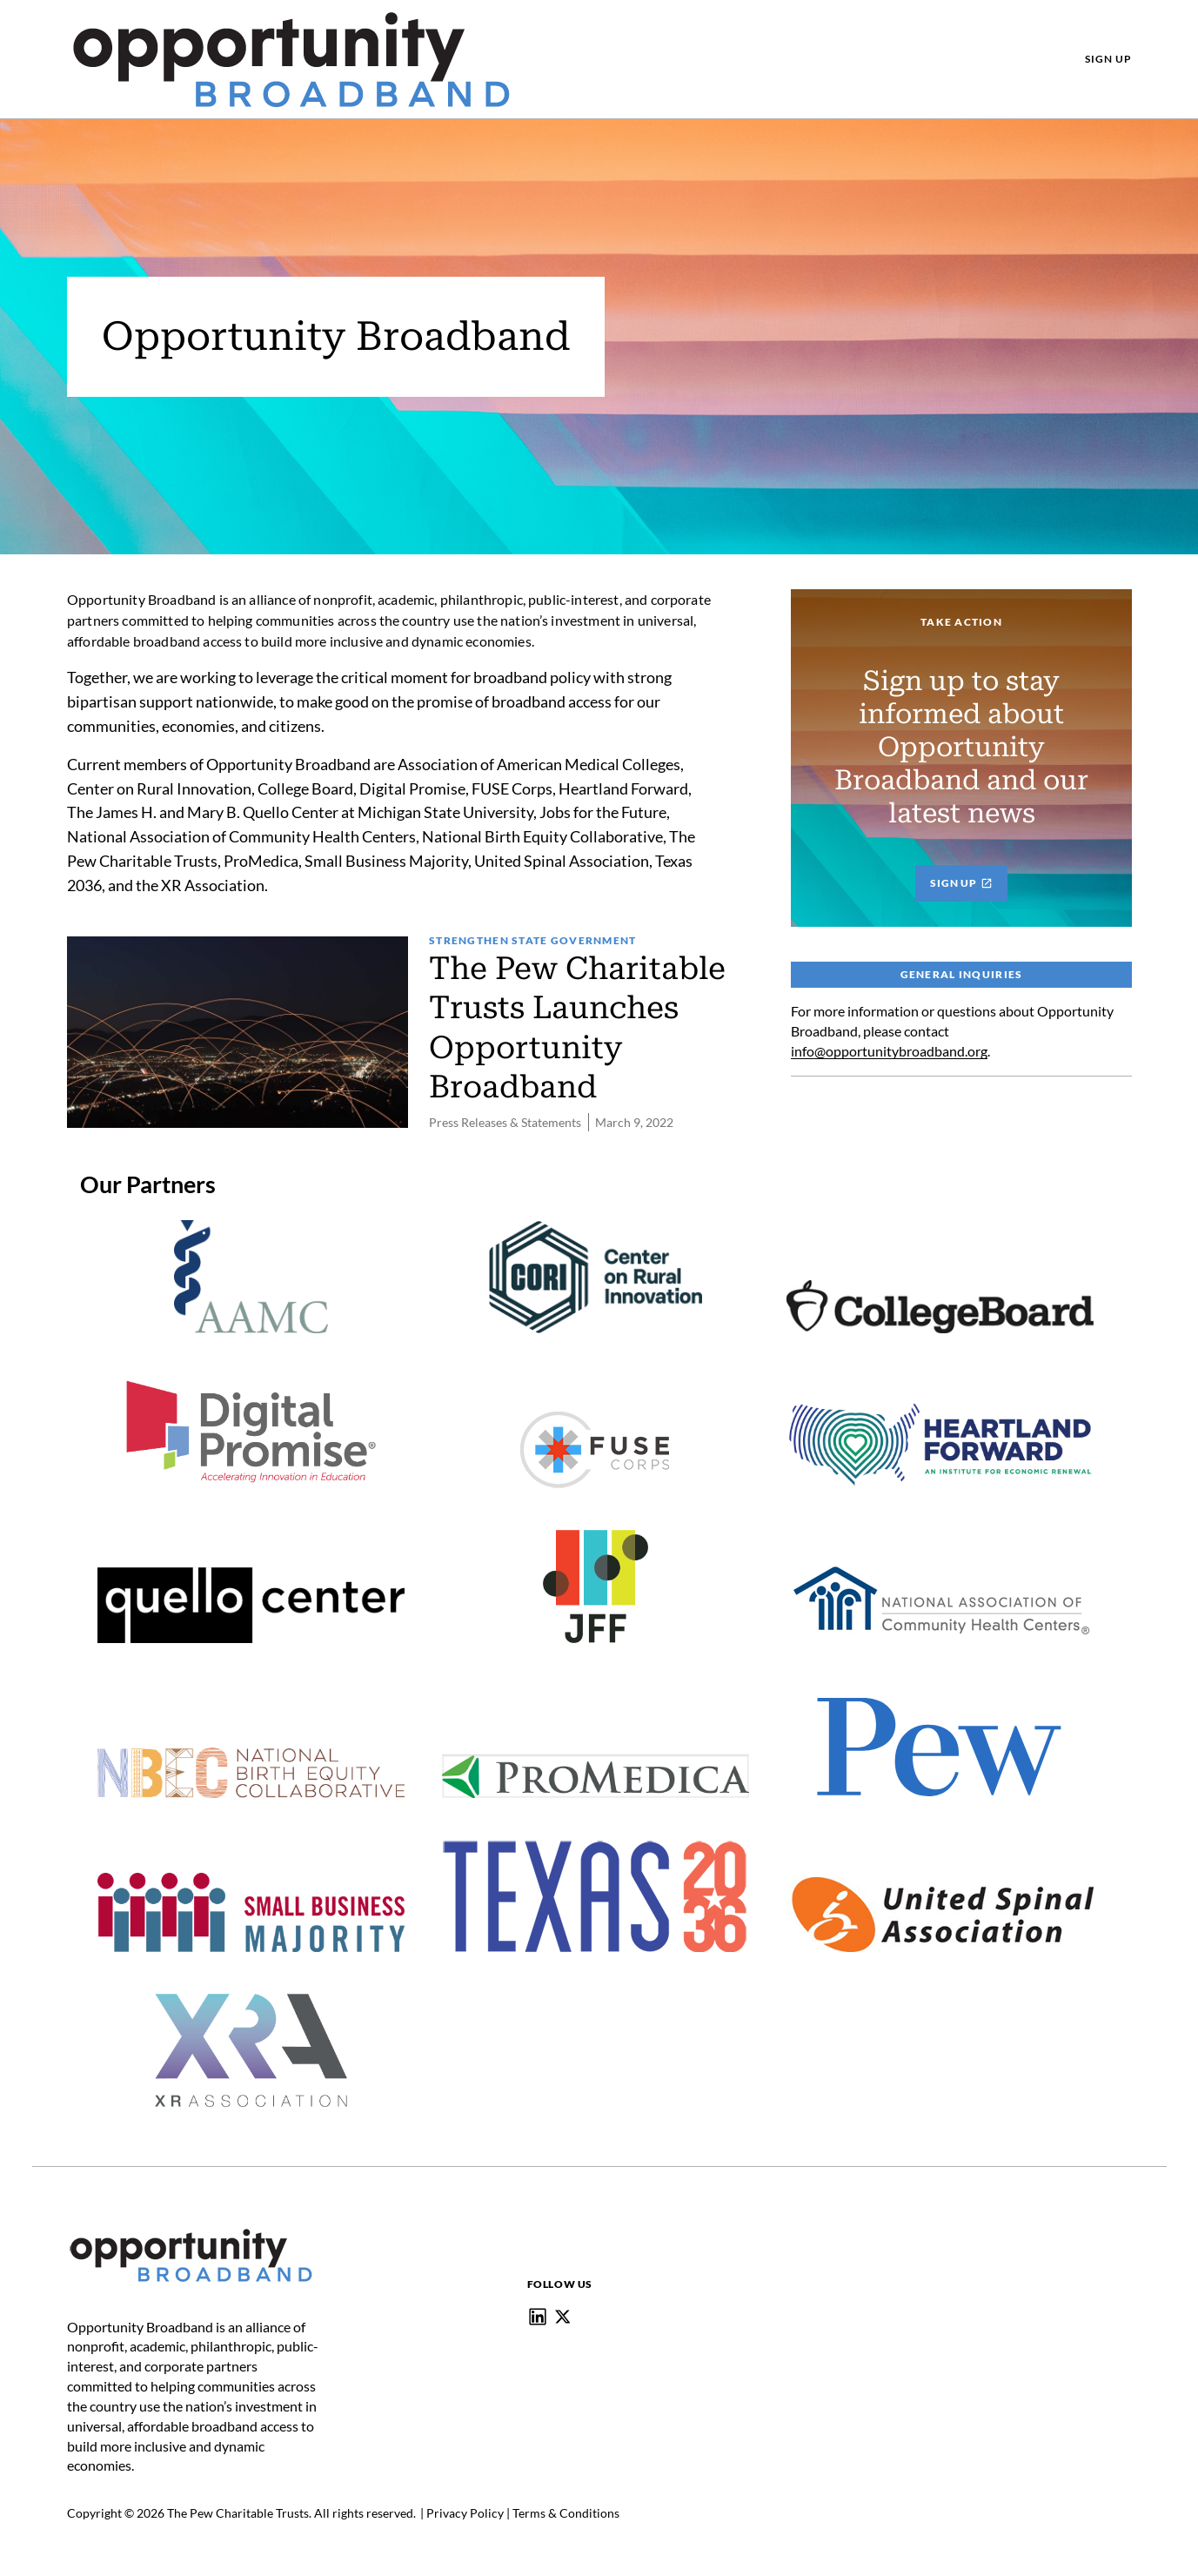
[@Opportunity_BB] (563, 2315)
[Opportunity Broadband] (537, 2314)
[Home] (191, 2230)
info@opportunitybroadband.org (889, 1049)
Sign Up (961, 881)
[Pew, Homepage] (291, 58)
